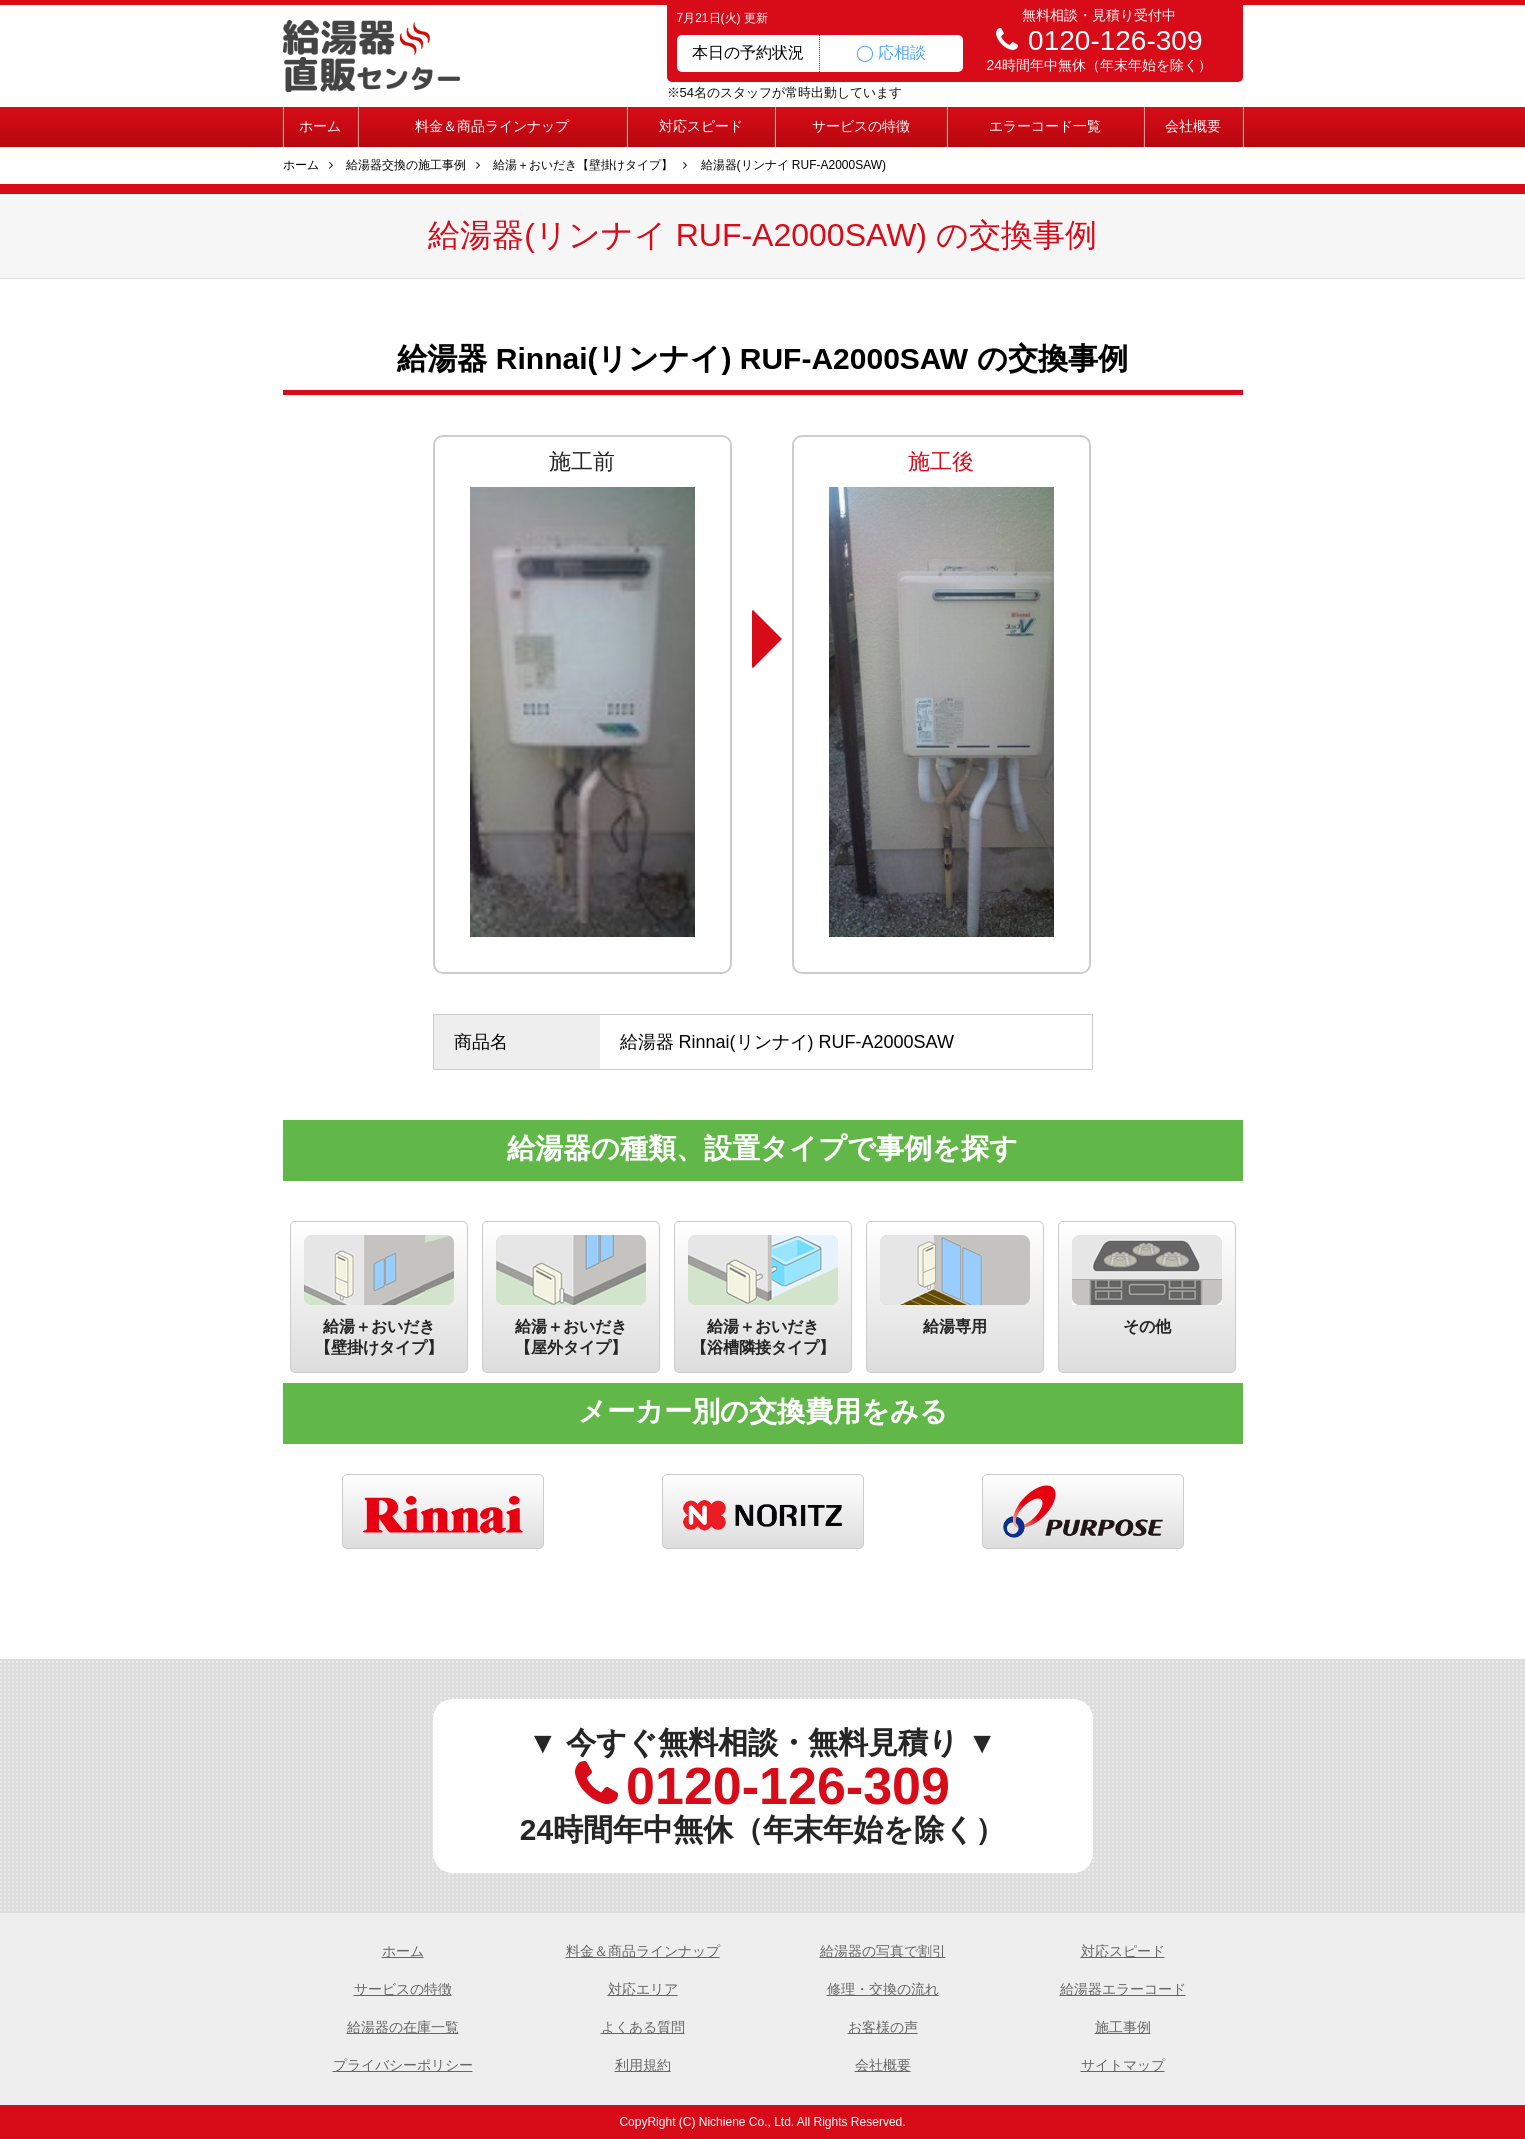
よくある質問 (643, 2027)
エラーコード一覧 (1045, 126)
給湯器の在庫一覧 (403, 2027)
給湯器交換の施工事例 (406, 165)
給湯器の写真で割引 (883, 1951)
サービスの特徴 (861, 126)
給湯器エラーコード (1123, 1989)
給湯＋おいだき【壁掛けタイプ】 (583, 165)
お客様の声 (883, 2027)
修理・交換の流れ (883, 1989)
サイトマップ (1123, 2065)
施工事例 (1123, 2027)
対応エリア (643, 1989)
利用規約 (643, 2065)
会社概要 (1193, 126)
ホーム (320, 126)
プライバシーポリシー (403, 2065)
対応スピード (701, 126)
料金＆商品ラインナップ (492, 126)
